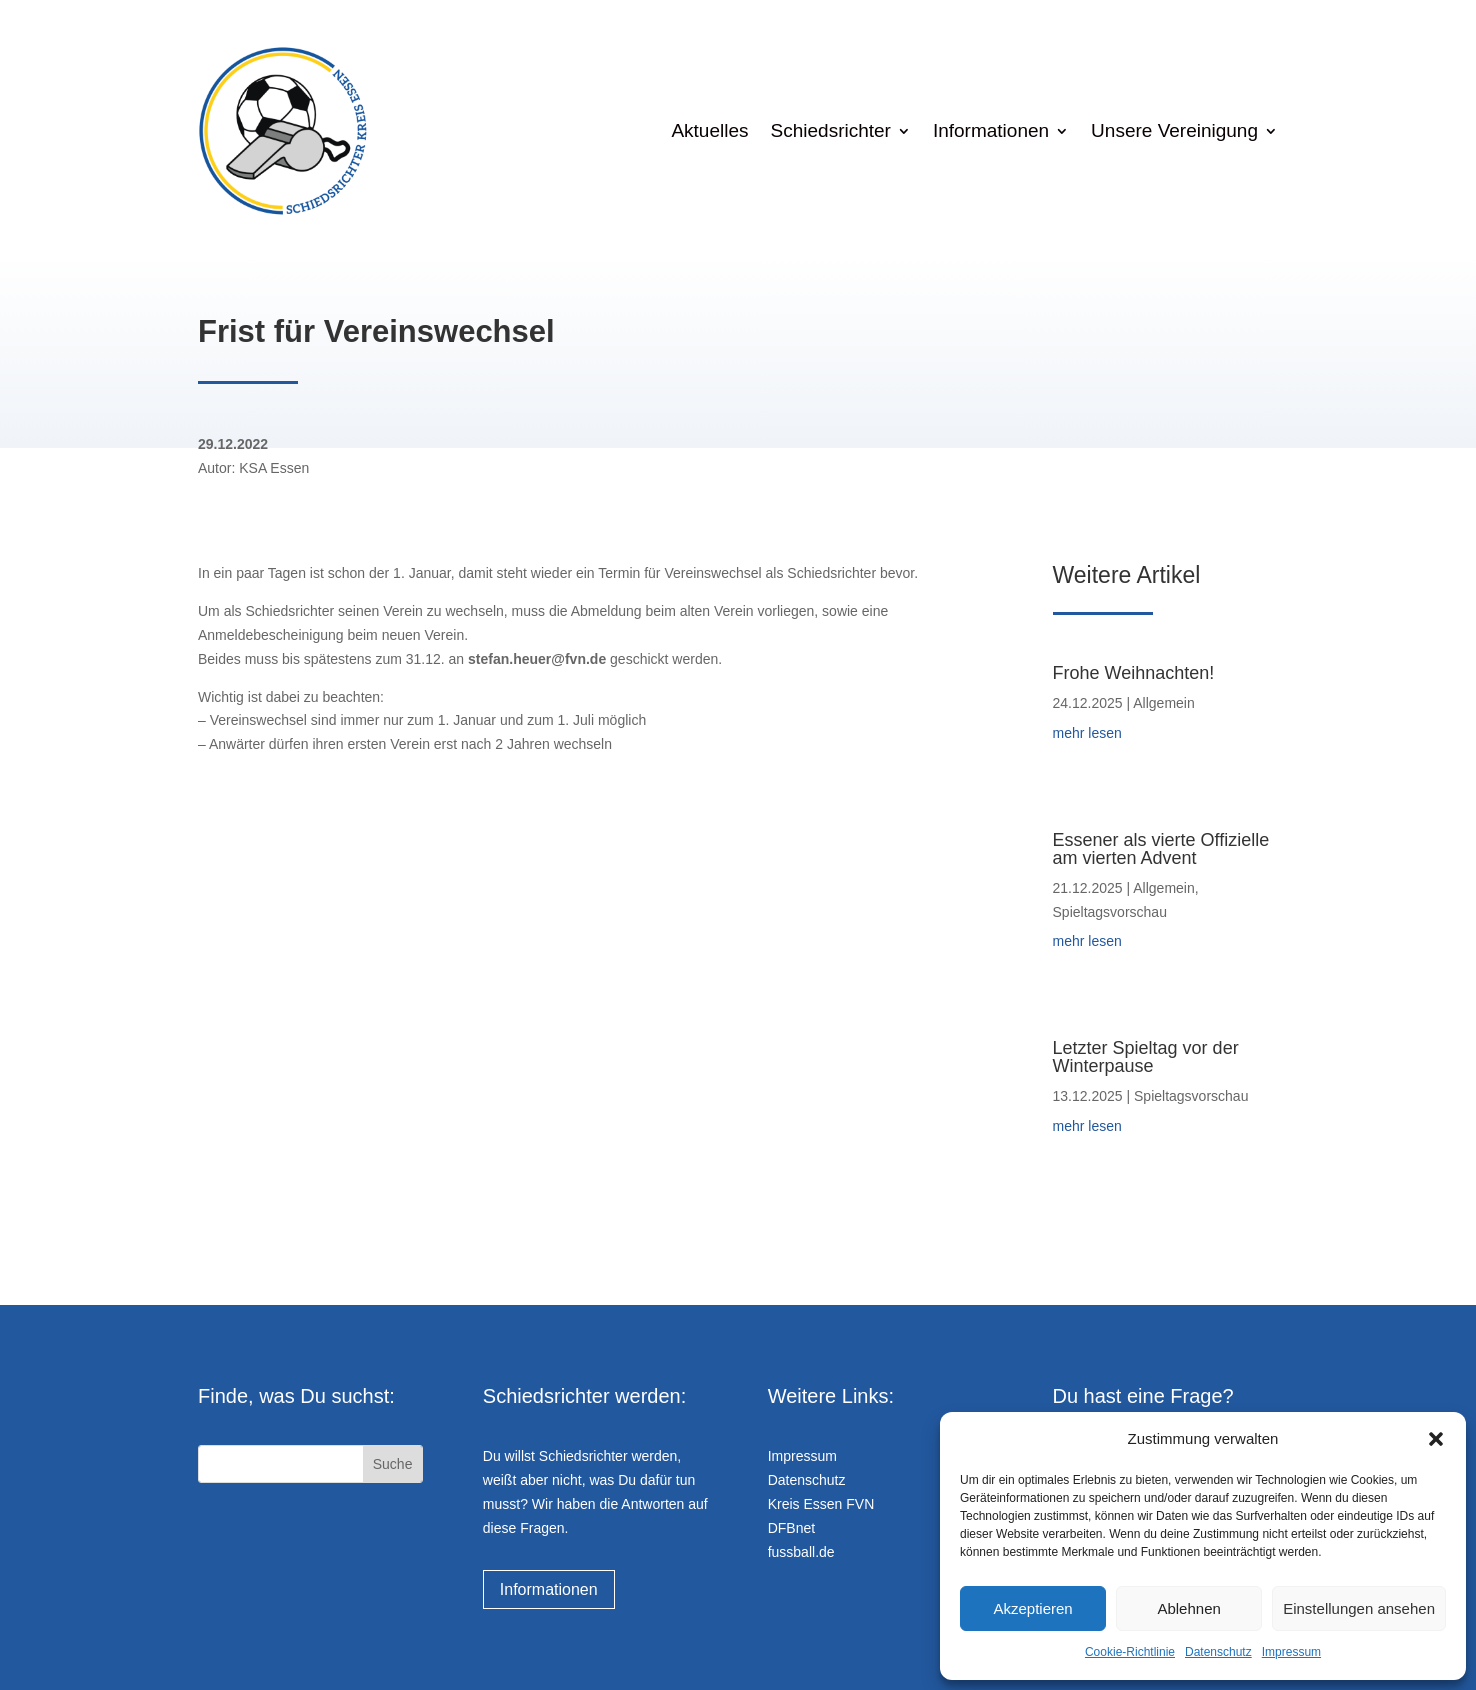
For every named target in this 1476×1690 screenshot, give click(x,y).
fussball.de (801, 1552)
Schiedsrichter (831, 130)
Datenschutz (1218, 1652)
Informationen (991, 130)
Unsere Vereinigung (1174, 130)
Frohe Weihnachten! (1134, 673)
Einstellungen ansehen (1359, 1608)
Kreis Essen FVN (821, 1504)
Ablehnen (1188, 1608)
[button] (1436, 1439)
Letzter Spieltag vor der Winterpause (1146, 1057)
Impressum (1291, 1652)
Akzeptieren (1032, 1608)
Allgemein (1163, 703)
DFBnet (791, 1528)
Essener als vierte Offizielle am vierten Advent (1161, 849)
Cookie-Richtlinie (1130, 1652)
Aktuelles (709, 130)
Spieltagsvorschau (1110, 912)
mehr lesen (1087, 733)
